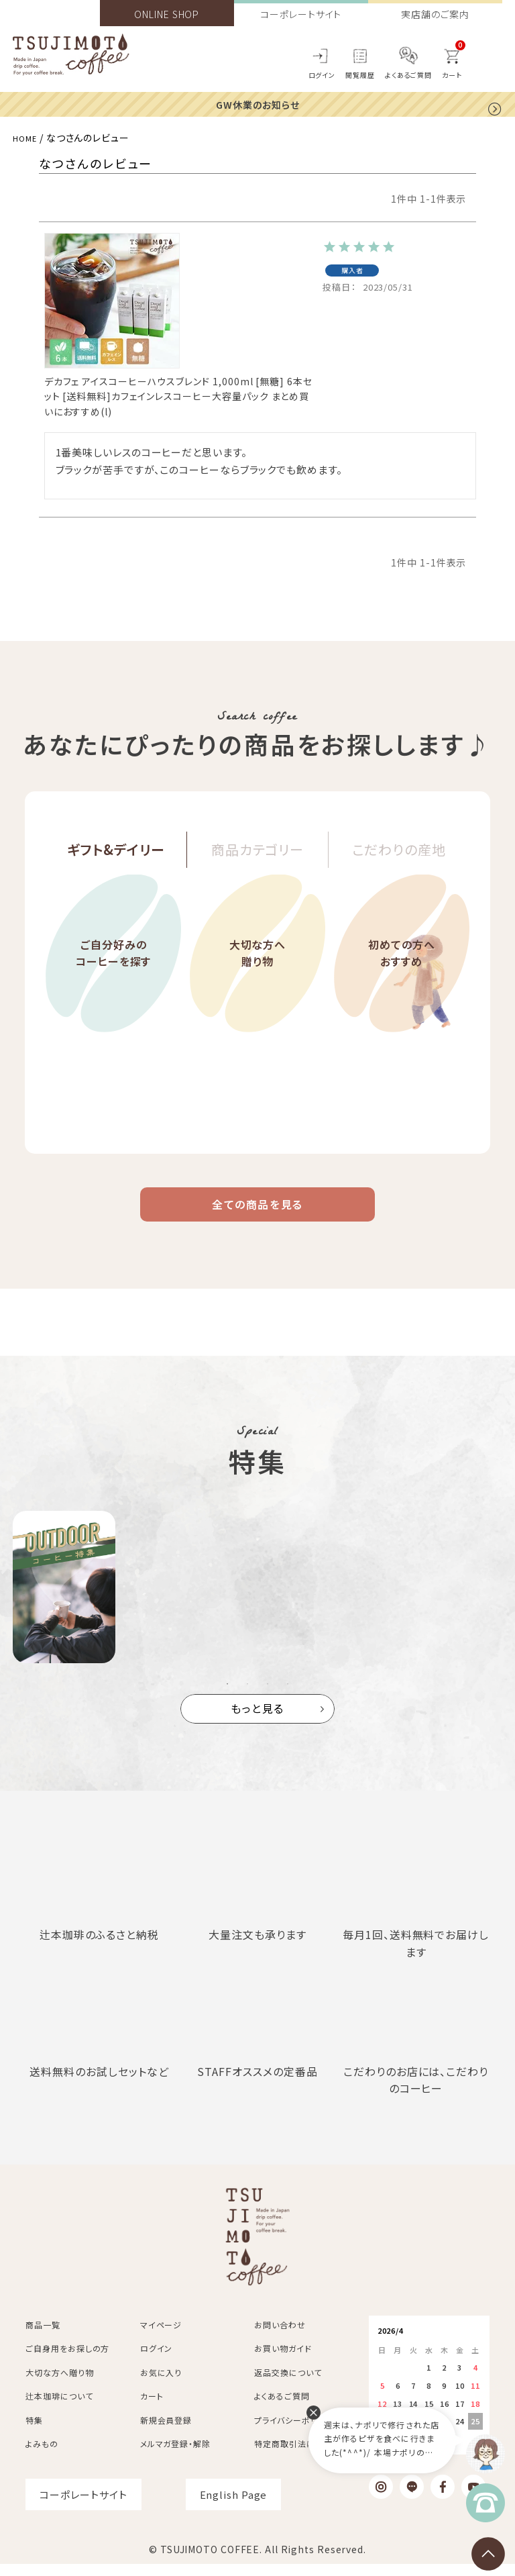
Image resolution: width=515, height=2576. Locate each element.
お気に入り (161, 2385)
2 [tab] (247, 1696)
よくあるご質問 (408, 75)
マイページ (161, 2337)
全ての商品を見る (257, 1212)
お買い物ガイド (282, 2361)
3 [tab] (267, 1696)
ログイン (322, 75)
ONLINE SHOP (166, 14)
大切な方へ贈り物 (257, 985)
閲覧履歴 (360, 75)
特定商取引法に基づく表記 (304, 2456)
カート (152, 2408)
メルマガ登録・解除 (175, 2456)
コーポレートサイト (300, 14)
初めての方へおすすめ (401, 985)
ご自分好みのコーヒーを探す (113, 985)
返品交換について (287, 2385)
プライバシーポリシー (294, 2432)
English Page (234, 2507)
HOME (27, 137)
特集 (34, 2432)
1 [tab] (227, 1696)
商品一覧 (42, 2337)
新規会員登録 (166, 2432)
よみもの (41, 2456)
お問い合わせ (279, 2337)
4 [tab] (287, 1696)
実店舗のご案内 (435, 14)
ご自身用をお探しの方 (67, 2361)
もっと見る (258, 1721)
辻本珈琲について (59, 2408)
